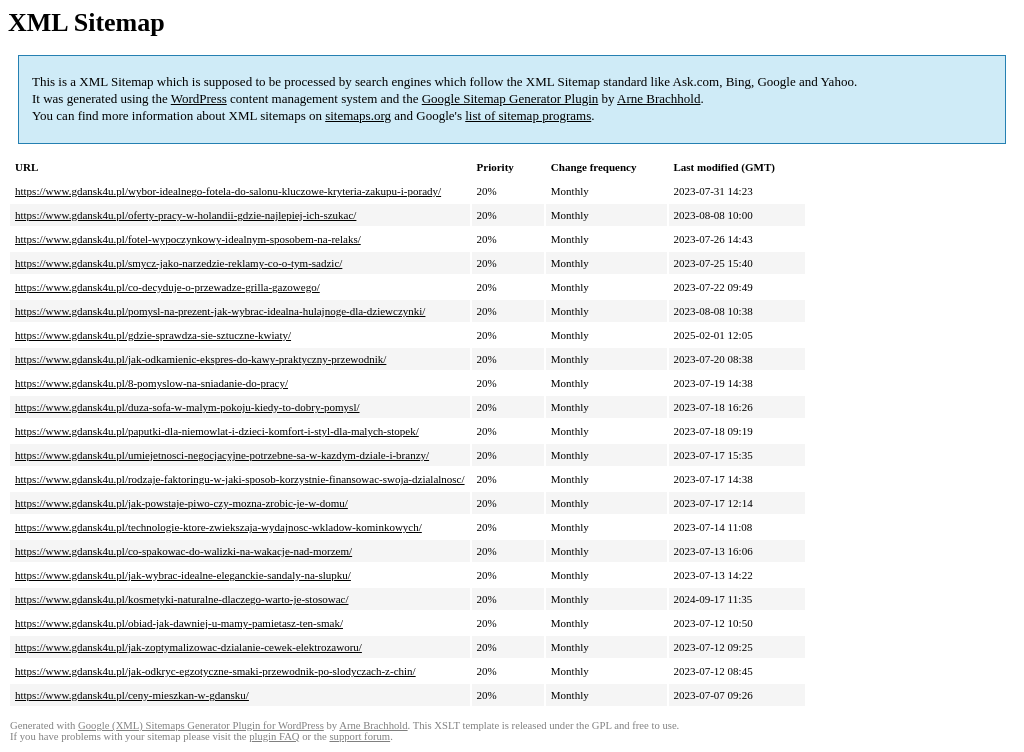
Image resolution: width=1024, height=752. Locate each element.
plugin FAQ (274, 736)
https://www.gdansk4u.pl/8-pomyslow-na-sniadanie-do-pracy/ (151, 383)
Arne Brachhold (658, 98)
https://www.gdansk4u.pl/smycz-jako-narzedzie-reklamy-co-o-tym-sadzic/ (178, 263)
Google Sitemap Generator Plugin (510, 98)
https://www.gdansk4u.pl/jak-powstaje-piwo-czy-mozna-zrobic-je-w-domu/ (181, 503)
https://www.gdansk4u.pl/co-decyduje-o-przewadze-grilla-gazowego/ (167, 287)
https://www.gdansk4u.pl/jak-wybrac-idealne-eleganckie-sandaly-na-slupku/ (183, 575)
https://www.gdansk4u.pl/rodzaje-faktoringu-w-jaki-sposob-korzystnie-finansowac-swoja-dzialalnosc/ (240, 479)
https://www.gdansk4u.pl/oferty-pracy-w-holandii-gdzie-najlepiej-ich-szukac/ (185, 215)
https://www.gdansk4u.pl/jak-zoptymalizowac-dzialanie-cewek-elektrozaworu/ (188, 647)
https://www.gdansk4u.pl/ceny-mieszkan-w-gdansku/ (132, 695)
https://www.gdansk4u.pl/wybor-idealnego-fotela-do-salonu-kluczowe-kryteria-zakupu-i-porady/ (228, 191)
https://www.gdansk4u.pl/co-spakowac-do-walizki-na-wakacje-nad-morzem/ (183, 551)
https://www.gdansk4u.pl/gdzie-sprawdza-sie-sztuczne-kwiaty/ (153, 335)
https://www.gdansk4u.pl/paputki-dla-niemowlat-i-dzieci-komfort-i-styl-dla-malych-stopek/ (217, 431)
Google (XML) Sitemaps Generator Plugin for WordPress (201, 725)
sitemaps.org (358, 115)
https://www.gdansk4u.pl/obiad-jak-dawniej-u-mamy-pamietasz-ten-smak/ (179, 623)
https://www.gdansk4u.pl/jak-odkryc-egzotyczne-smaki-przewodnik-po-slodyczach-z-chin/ (215, 671)
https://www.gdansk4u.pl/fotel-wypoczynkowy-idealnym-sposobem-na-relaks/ (188, 239)
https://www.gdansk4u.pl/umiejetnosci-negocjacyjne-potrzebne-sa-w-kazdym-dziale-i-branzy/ (222, 455)
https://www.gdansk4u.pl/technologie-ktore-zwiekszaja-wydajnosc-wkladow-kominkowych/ (218, 527)
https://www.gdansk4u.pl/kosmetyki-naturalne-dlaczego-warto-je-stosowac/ (181, 599)
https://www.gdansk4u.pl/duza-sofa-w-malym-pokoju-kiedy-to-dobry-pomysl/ (187, 407)
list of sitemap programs (528, 115)
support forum (359, 736)
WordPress (199, 98)
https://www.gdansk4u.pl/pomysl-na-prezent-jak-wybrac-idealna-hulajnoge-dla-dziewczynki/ (220, 311)
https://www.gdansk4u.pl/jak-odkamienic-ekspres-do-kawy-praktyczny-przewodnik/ (200, 359)
